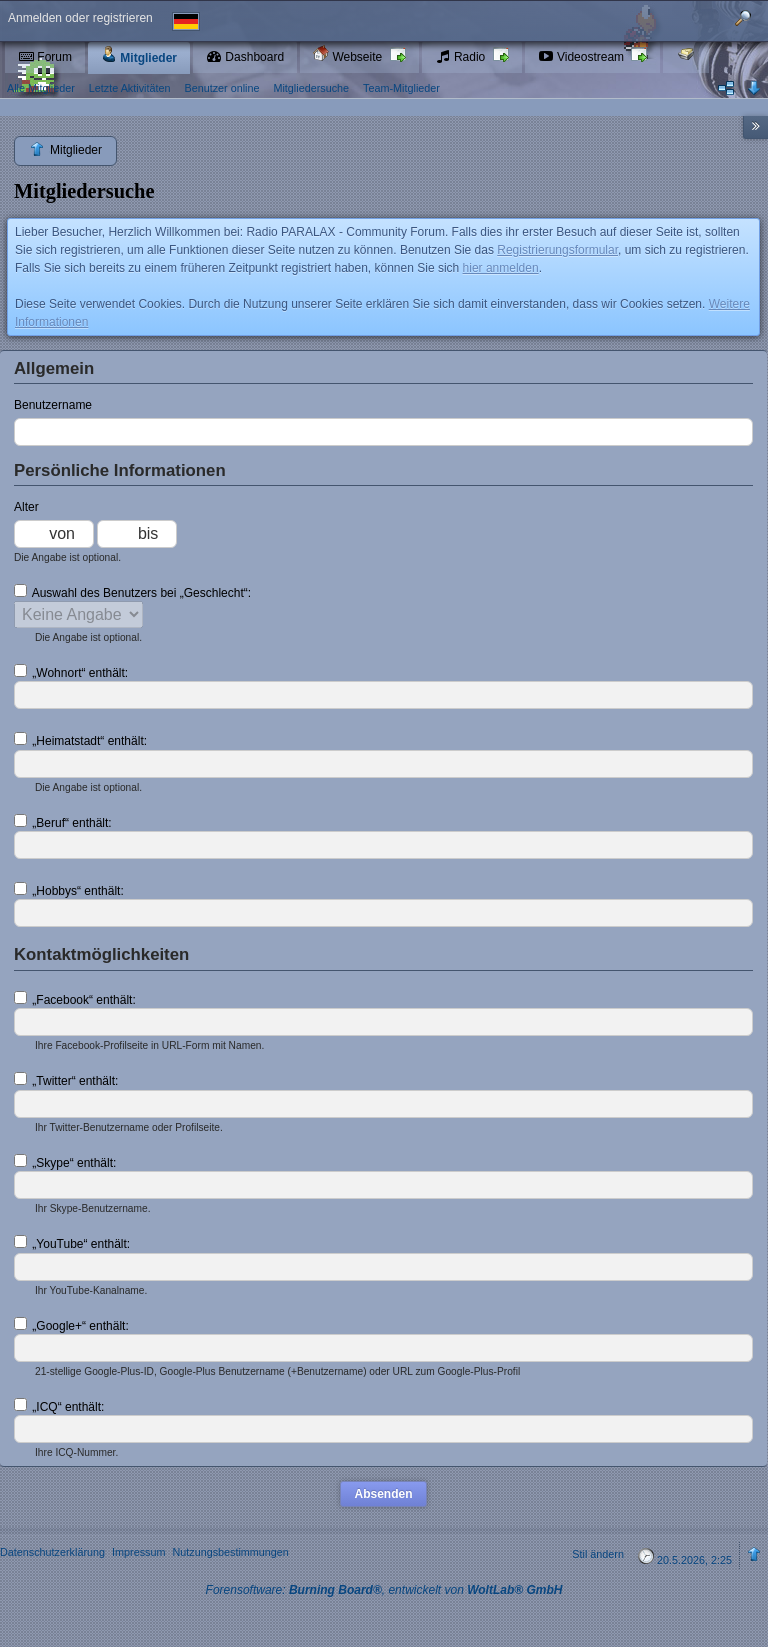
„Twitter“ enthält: (66, 1080)
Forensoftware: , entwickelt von (384, 1590)
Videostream (583, 57)
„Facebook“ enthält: (75, 999)
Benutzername (53, 405)
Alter (26, 507)
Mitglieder (139, 55)
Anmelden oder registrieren (80, 18)
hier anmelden (501, 268)
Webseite (349, 54)
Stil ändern (598, 1554)
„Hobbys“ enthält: (69, 890)
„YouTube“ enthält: (72, 1243)
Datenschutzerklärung (52, 1552)
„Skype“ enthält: (65, 1162)
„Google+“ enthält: (71, 1325)
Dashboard (245, 57)
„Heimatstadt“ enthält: (80, 740)
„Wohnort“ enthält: (71, 672)
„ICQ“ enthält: (59, 1406)
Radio (462, 57)
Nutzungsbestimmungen (230, 1552)
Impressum (138, 1552)
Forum (45, 57)
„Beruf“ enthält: (63, 822)
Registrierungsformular (557, 250)
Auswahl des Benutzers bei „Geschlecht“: (132, 592)
